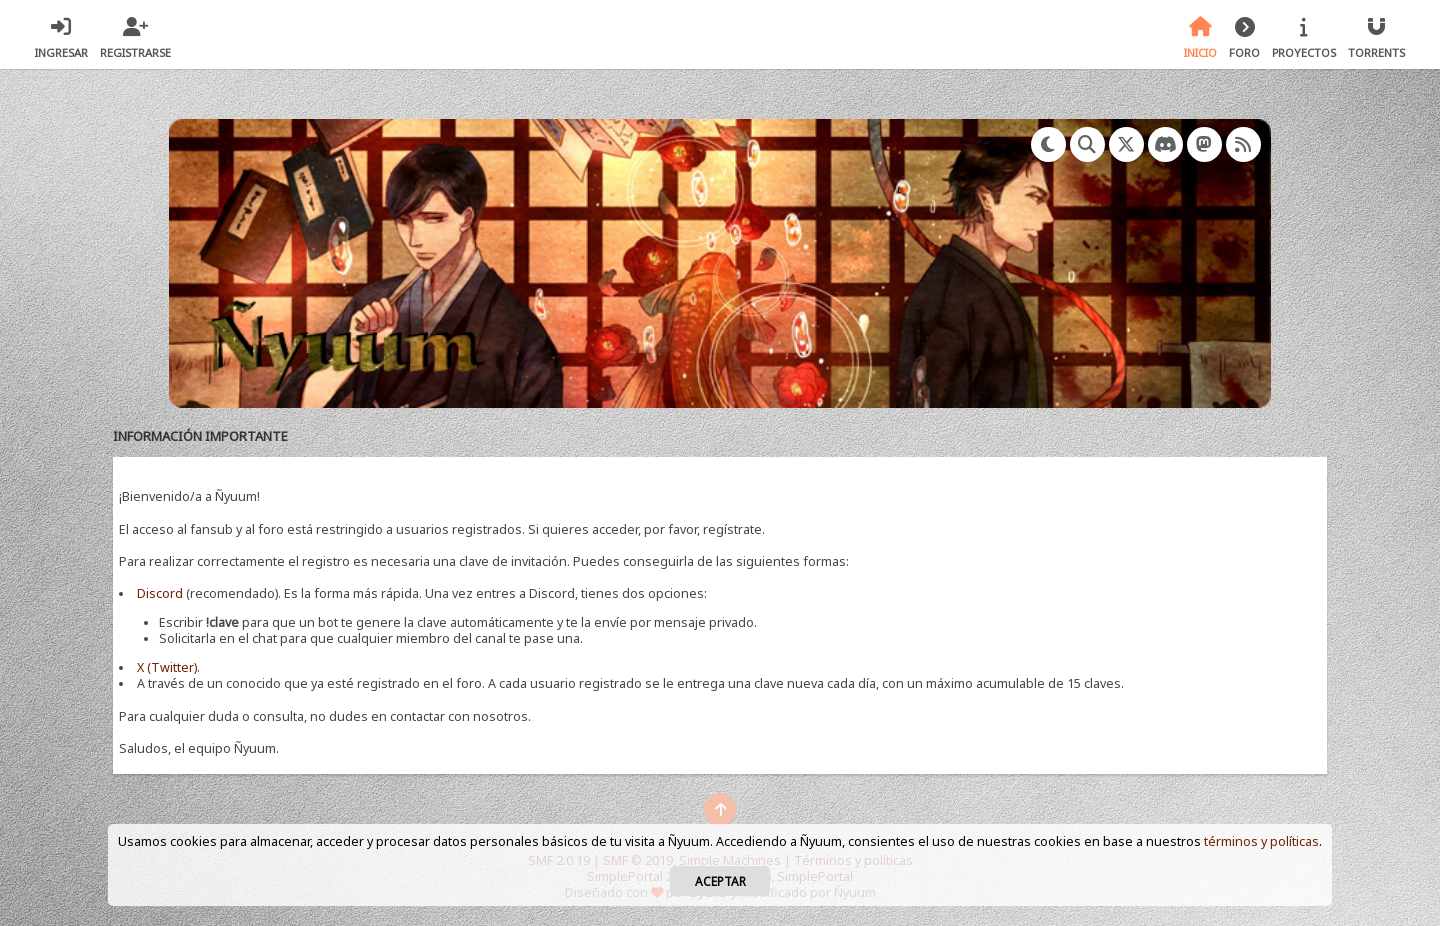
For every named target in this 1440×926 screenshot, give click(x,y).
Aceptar (720, 881)
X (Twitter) (167, 667)
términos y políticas (1261, 841)
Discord (160, 593)
